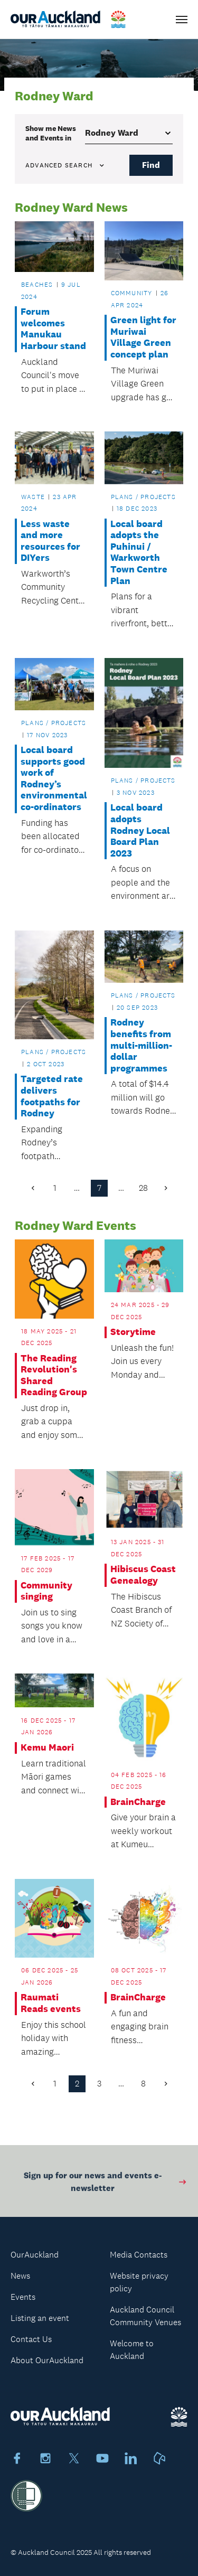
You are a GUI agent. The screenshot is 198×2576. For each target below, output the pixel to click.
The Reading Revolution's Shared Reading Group (54, 1375)
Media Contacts (138, 2254)
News (20, 2275)
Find (151, 165)
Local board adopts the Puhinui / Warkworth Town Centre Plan (138, 553)
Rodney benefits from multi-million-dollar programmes (141, 1045)
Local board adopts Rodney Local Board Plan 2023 (140, 830)
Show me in (50, 133)
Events (23, 2296)
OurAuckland (35, 2254)
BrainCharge (138, 1802)
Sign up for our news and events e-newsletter (105, 2184)
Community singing (46, 1591)
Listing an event (40, 2318)
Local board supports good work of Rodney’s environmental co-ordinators (54, 779)
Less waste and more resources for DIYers (50, 541)
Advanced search (65, 165)
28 (143, 1187)
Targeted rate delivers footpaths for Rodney (52, 1096)
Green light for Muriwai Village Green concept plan (143, 337)
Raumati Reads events (51, 2003)
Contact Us (31, 2339)
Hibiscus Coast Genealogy (143, 1575)
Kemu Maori (47, 1747)
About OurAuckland (47, 2360)
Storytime (133, 1332)
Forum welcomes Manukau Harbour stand (53, 329)
